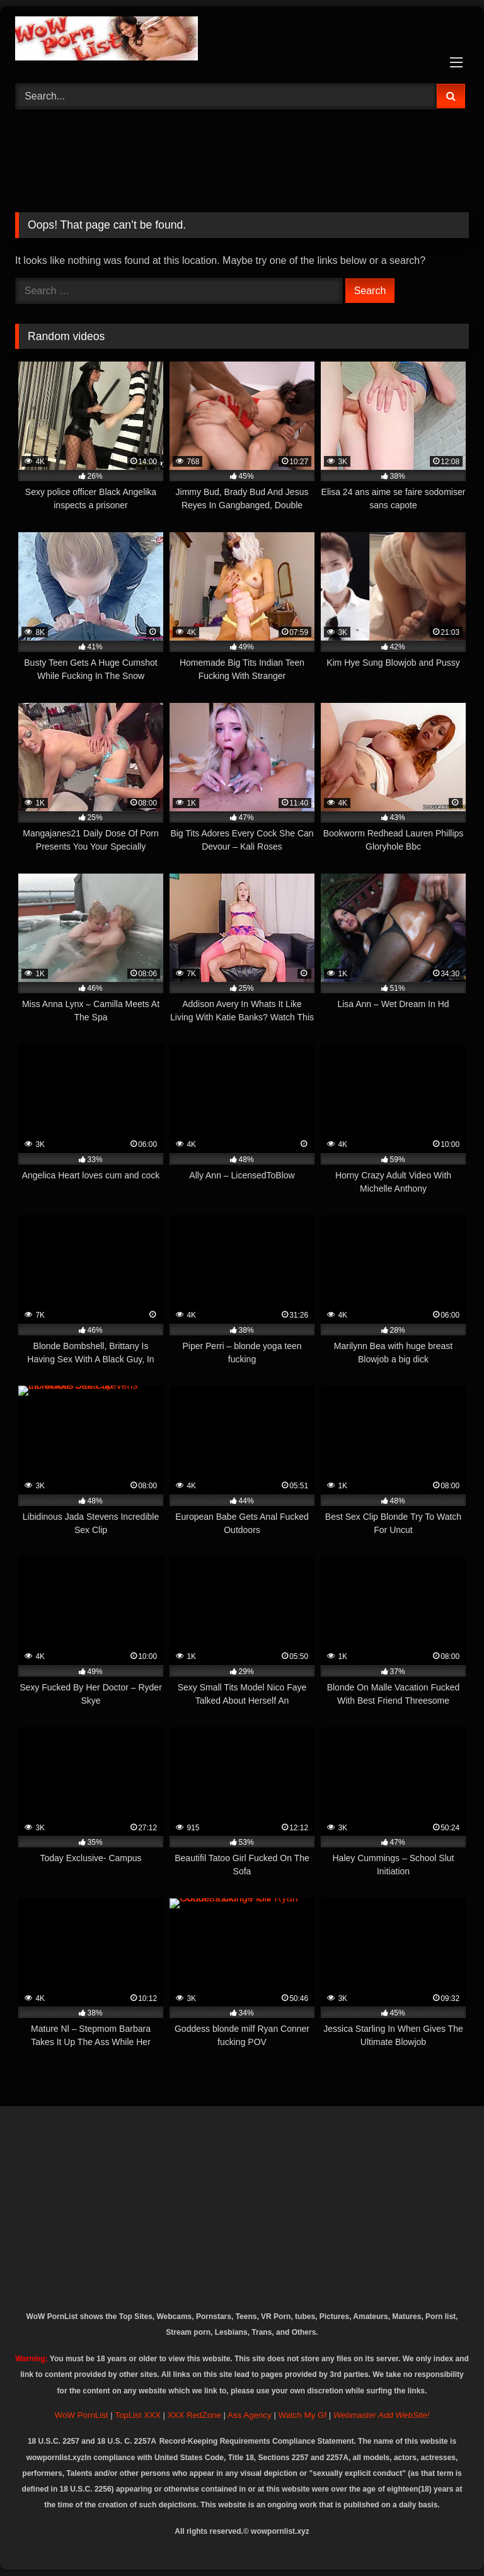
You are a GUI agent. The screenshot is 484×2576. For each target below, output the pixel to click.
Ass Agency (250, 2415)
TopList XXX (138, 2415)
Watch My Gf (303, 2415)
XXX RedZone (194, 2415)
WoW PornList (81, 2415)
